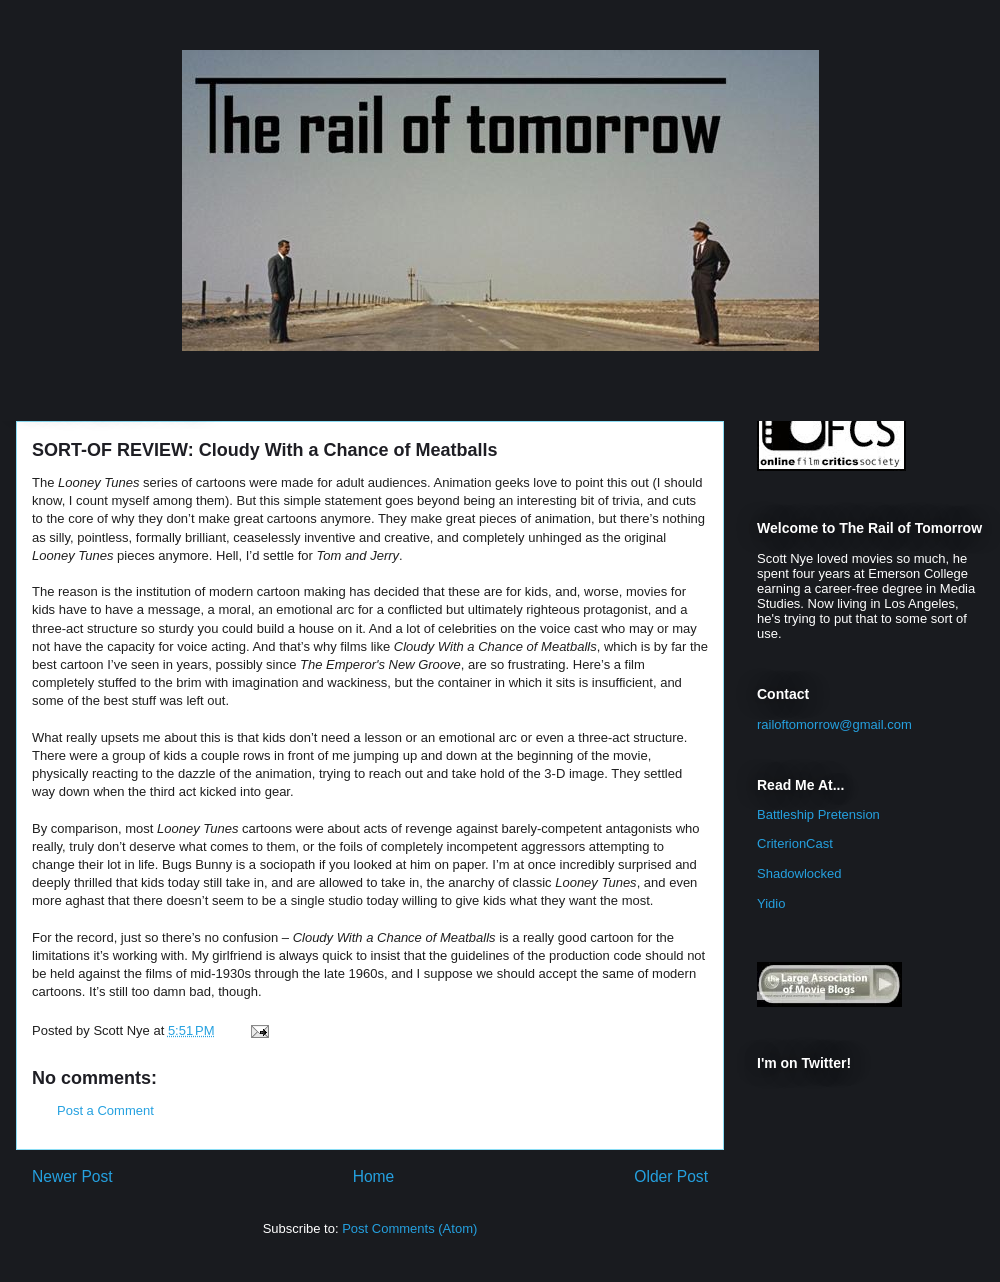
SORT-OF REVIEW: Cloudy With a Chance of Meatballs (265, 450)
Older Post (671, 1176)
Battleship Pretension (818, 814)
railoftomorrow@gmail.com (834, 724)
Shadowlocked (799, 873)
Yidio (771, 903)
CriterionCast (795, 843)
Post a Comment (105, 1110)
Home (374, 1176)
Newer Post (72, 1176)
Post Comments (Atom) (409, 1228)
